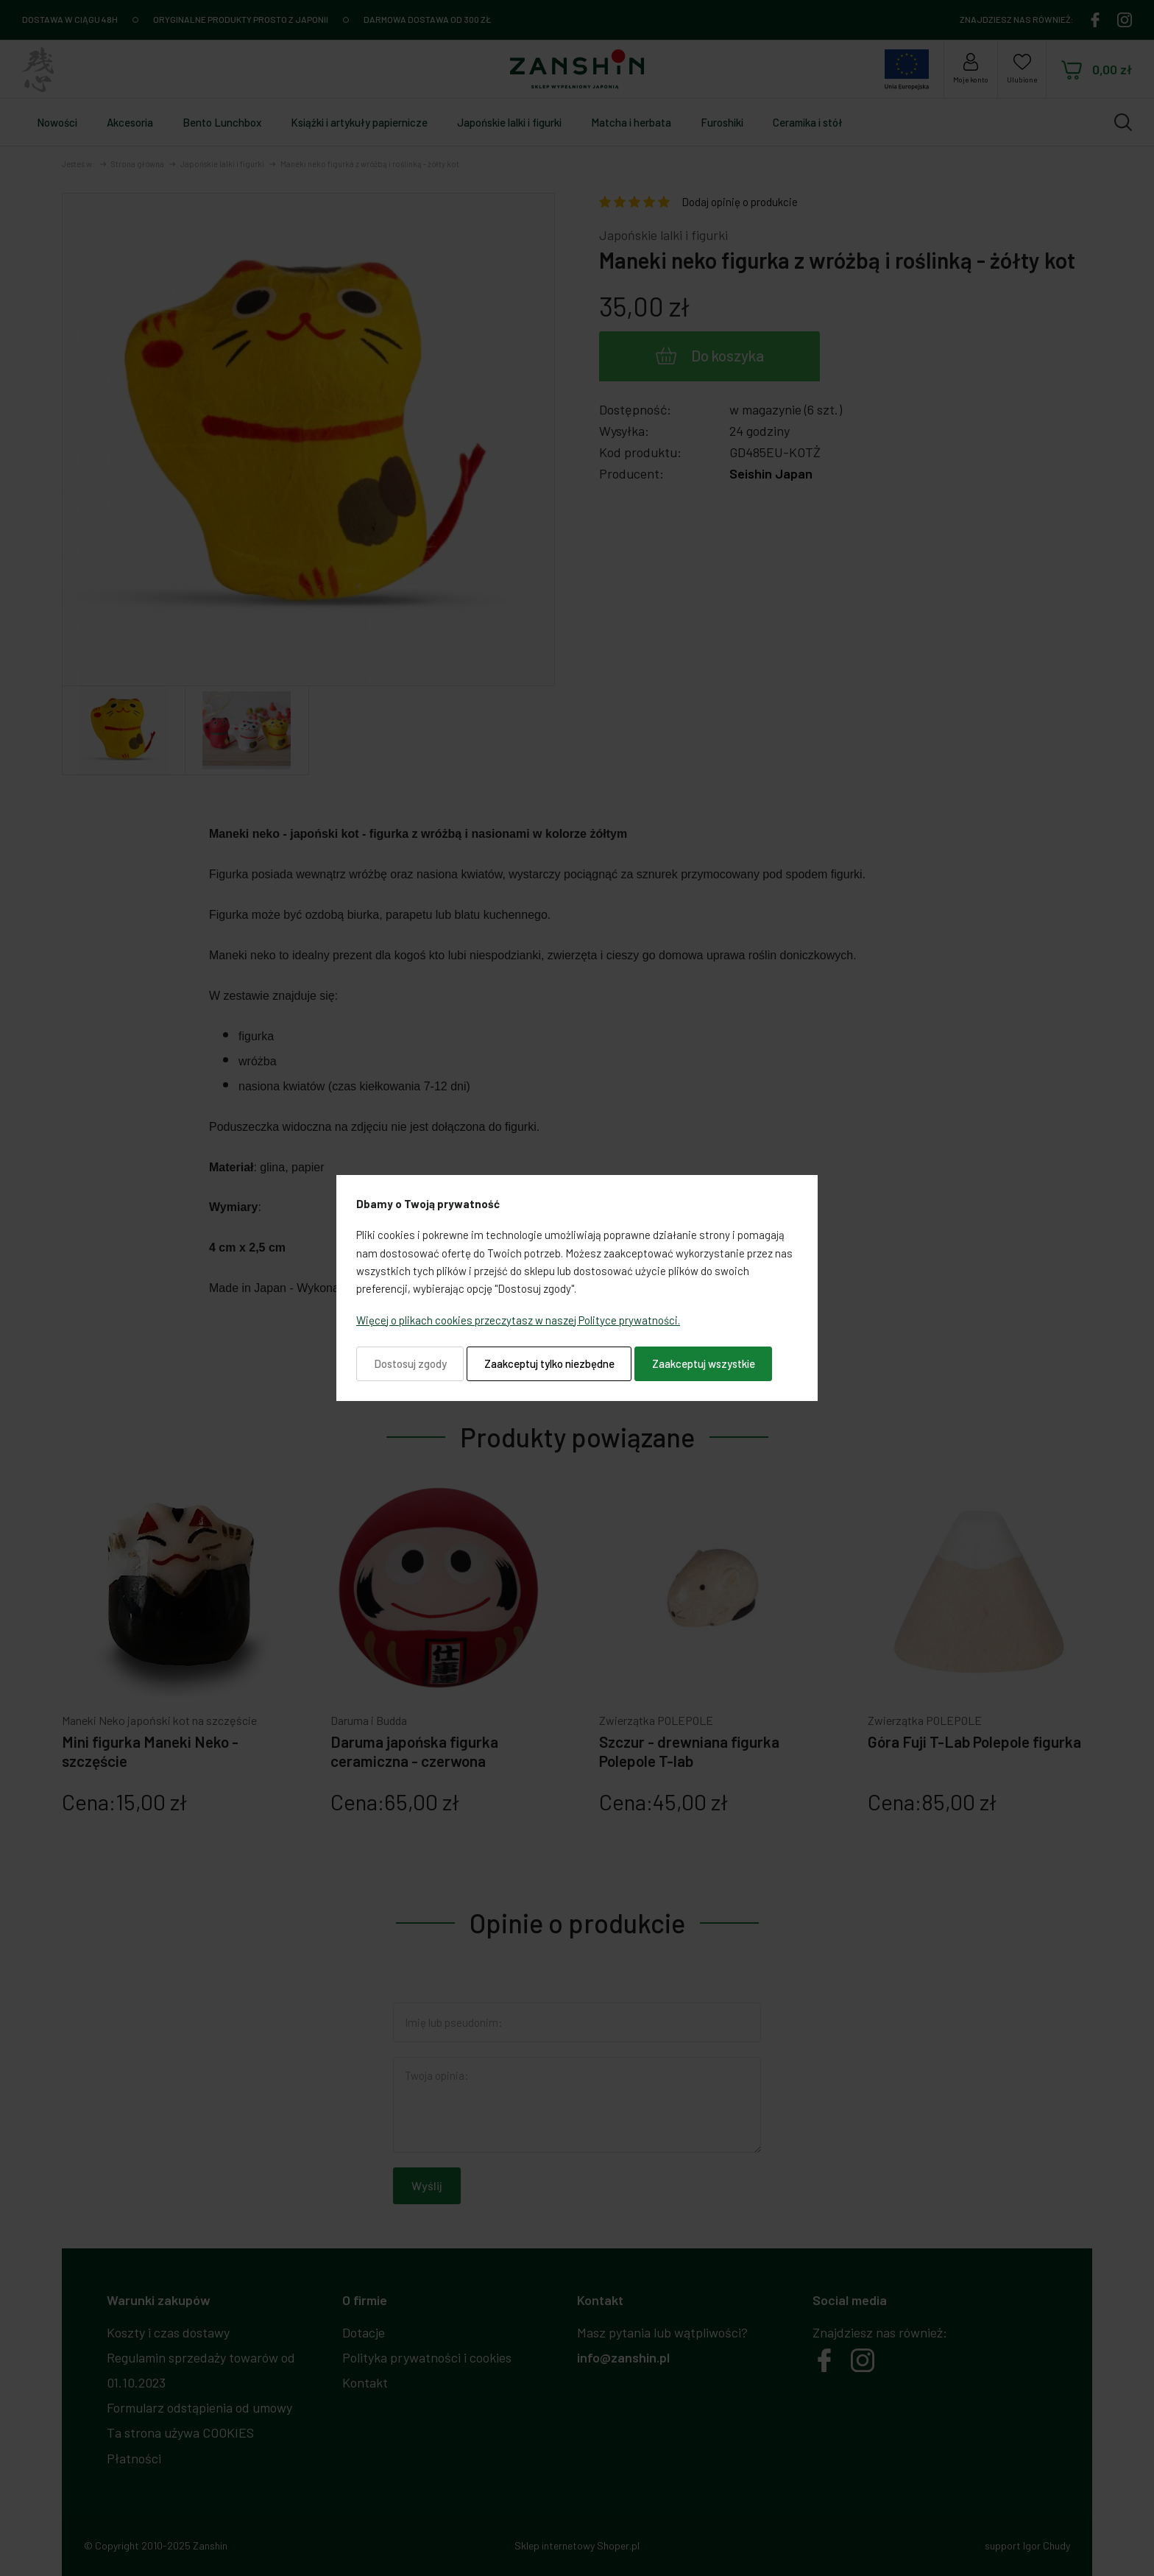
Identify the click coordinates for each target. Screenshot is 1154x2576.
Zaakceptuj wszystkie (703, 1363)
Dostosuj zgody (410, 1363)
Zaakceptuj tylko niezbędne (549, 1363)
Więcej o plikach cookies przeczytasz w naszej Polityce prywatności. (518, 1320)
